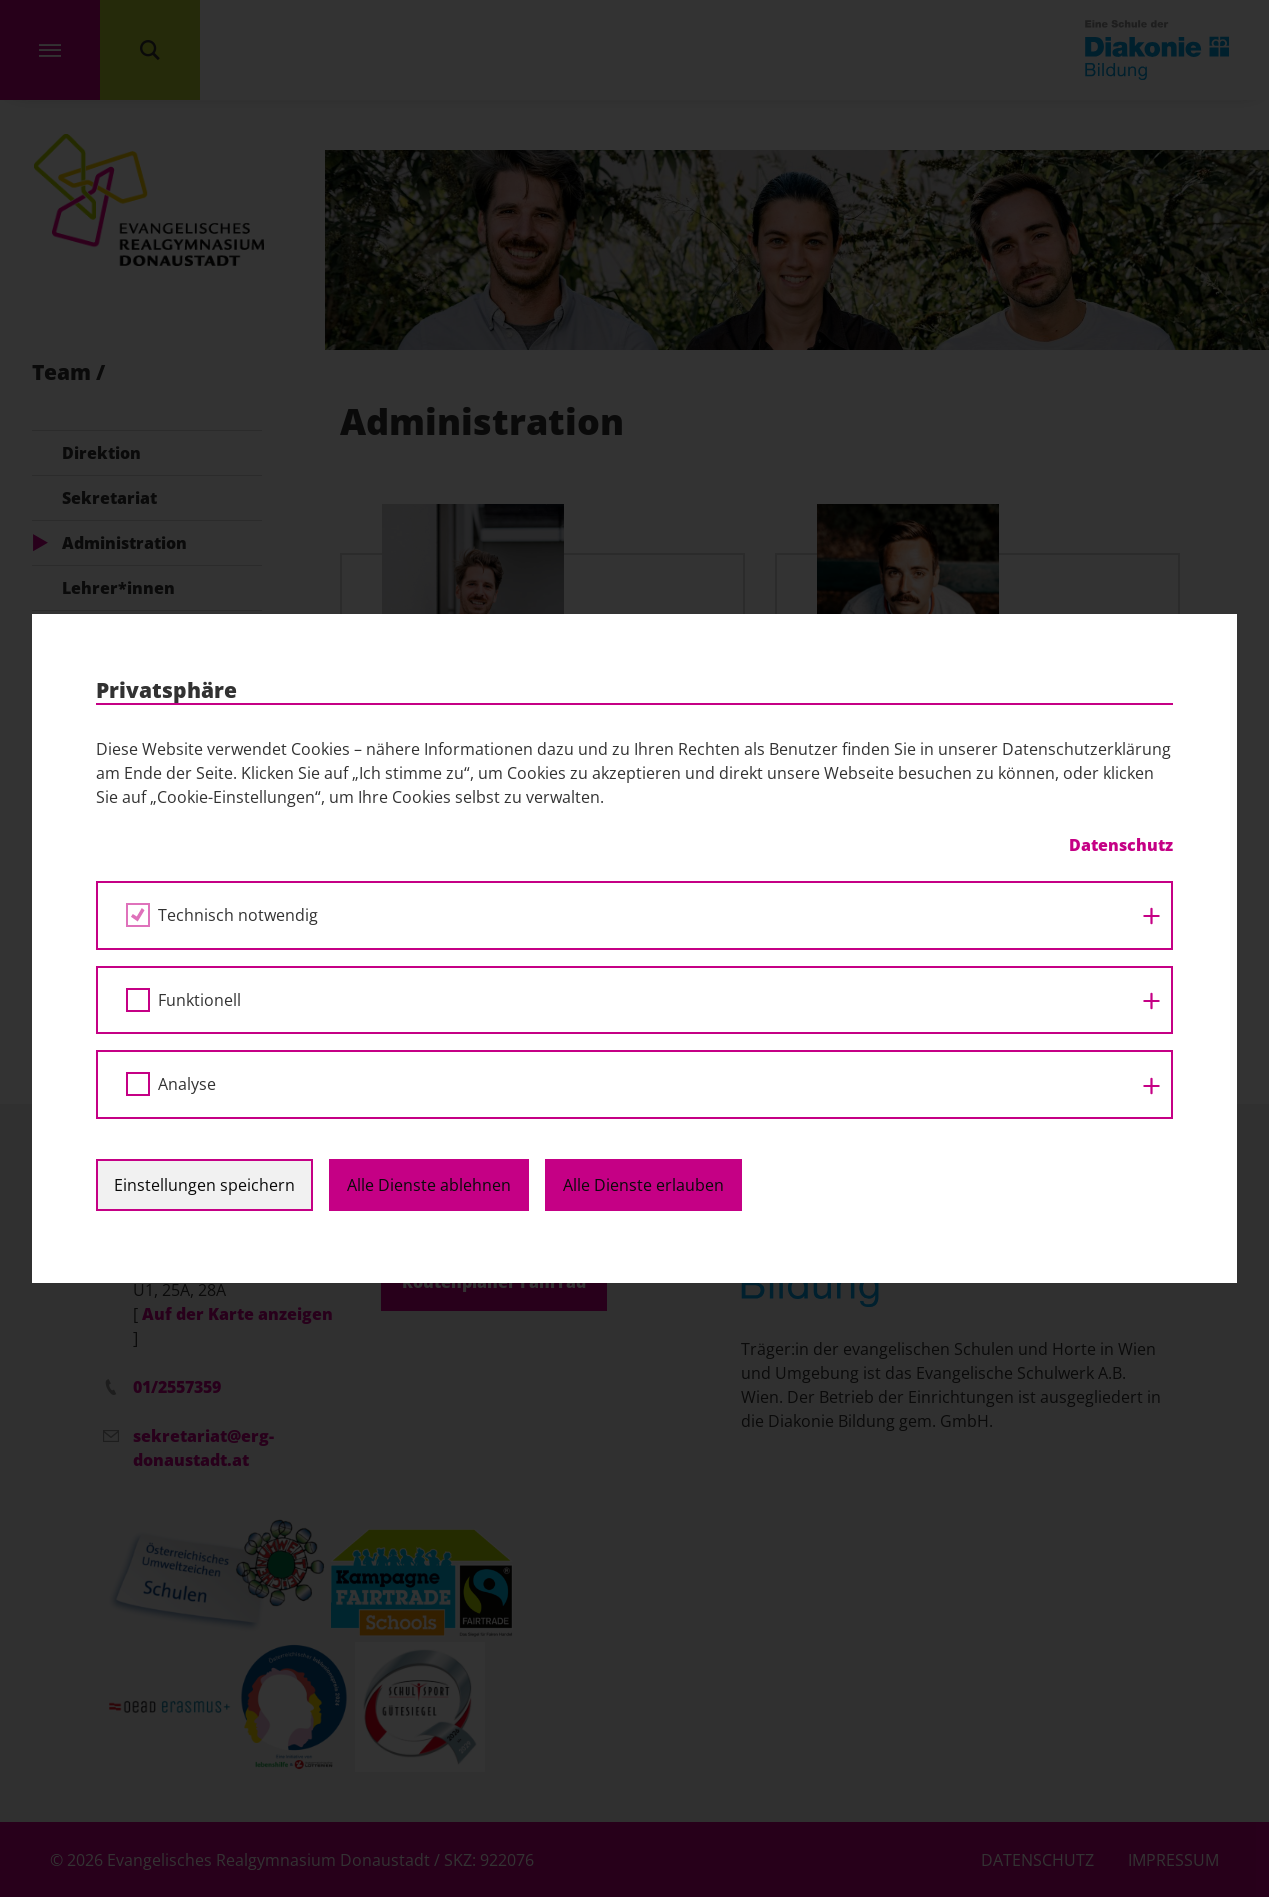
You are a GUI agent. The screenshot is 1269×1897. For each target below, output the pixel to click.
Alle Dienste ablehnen (429, 1185)
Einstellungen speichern (204, 1185)
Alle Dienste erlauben (643, 1185)
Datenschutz (1121, 845)
